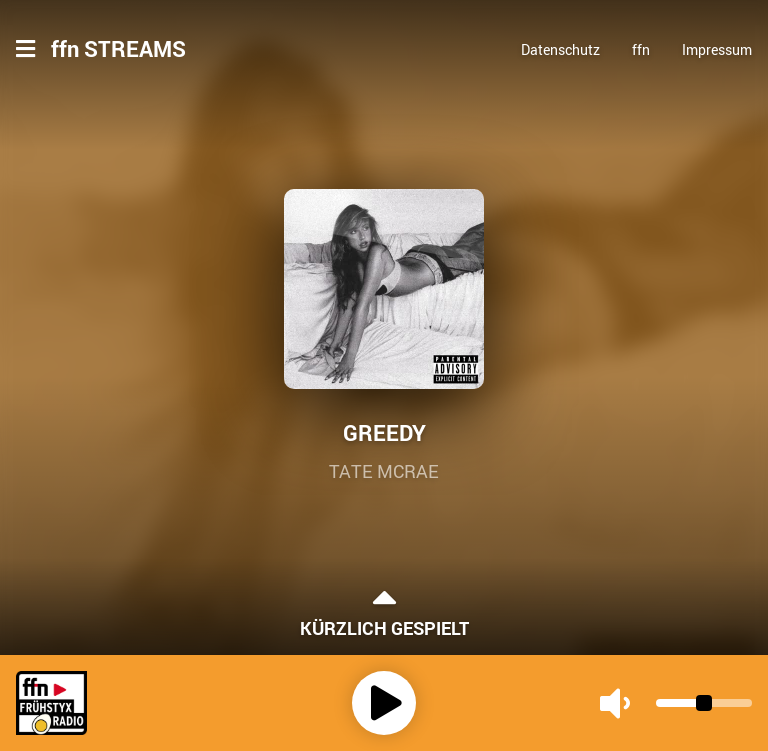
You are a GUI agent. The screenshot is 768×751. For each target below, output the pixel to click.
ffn (641, 49)
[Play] (384, 703)
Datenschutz (560, 49)
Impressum (717, 49)
